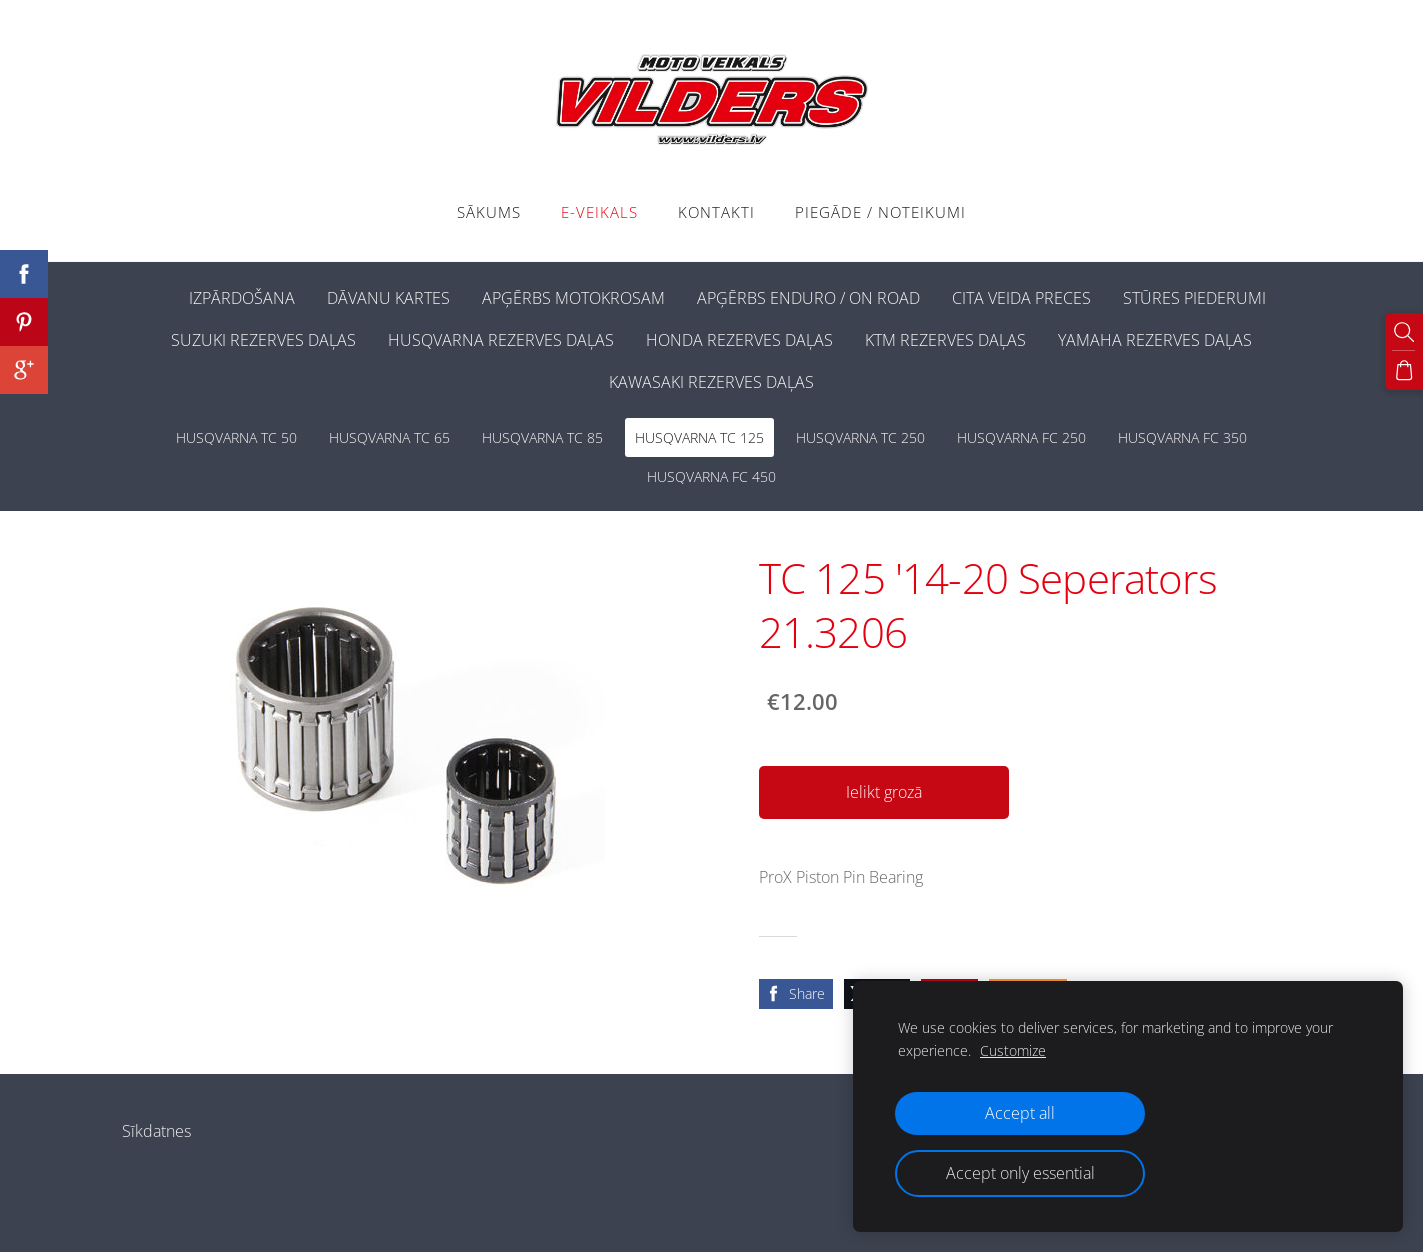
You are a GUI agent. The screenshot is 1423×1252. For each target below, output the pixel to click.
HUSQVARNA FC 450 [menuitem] (711, 476)
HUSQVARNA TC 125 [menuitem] (699, 437)
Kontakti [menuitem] (716, 212)
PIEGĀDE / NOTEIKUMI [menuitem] (880, 212)
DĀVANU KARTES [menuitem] (388, 298)
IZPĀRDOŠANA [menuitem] (242, 298)
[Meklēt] (1404, 332)
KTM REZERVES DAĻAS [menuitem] (945, 340)
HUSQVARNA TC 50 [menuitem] (236, 437)
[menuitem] (157, 294)
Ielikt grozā (884, 792)
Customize (1013, 1050)
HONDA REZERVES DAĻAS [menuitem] (739, 340)
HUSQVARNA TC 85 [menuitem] (542, 437)
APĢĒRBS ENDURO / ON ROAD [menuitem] (808, 298)
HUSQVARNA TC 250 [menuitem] (860, 437)
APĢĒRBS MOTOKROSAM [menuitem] (573, 298)
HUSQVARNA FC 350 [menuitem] (1182, 437)
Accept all (1020, 1113)
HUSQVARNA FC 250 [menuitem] (1021, 437)
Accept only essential (1020, 1173)
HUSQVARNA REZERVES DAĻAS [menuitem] (501, 340)
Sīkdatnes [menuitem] (156, 1131)
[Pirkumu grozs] (1404, 370)
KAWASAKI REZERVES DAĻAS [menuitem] (711, 382)
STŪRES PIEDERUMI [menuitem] (1194, 298)
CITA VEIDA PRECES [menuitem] (1021, 298)
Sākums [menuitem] (489, 212)
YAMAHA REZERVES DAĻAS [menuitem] (1155, 340)
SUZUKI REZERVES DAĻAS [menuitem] (263, 340)
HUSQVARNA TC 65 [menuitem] (389, 437)
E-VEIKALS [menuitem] (599, 212)
